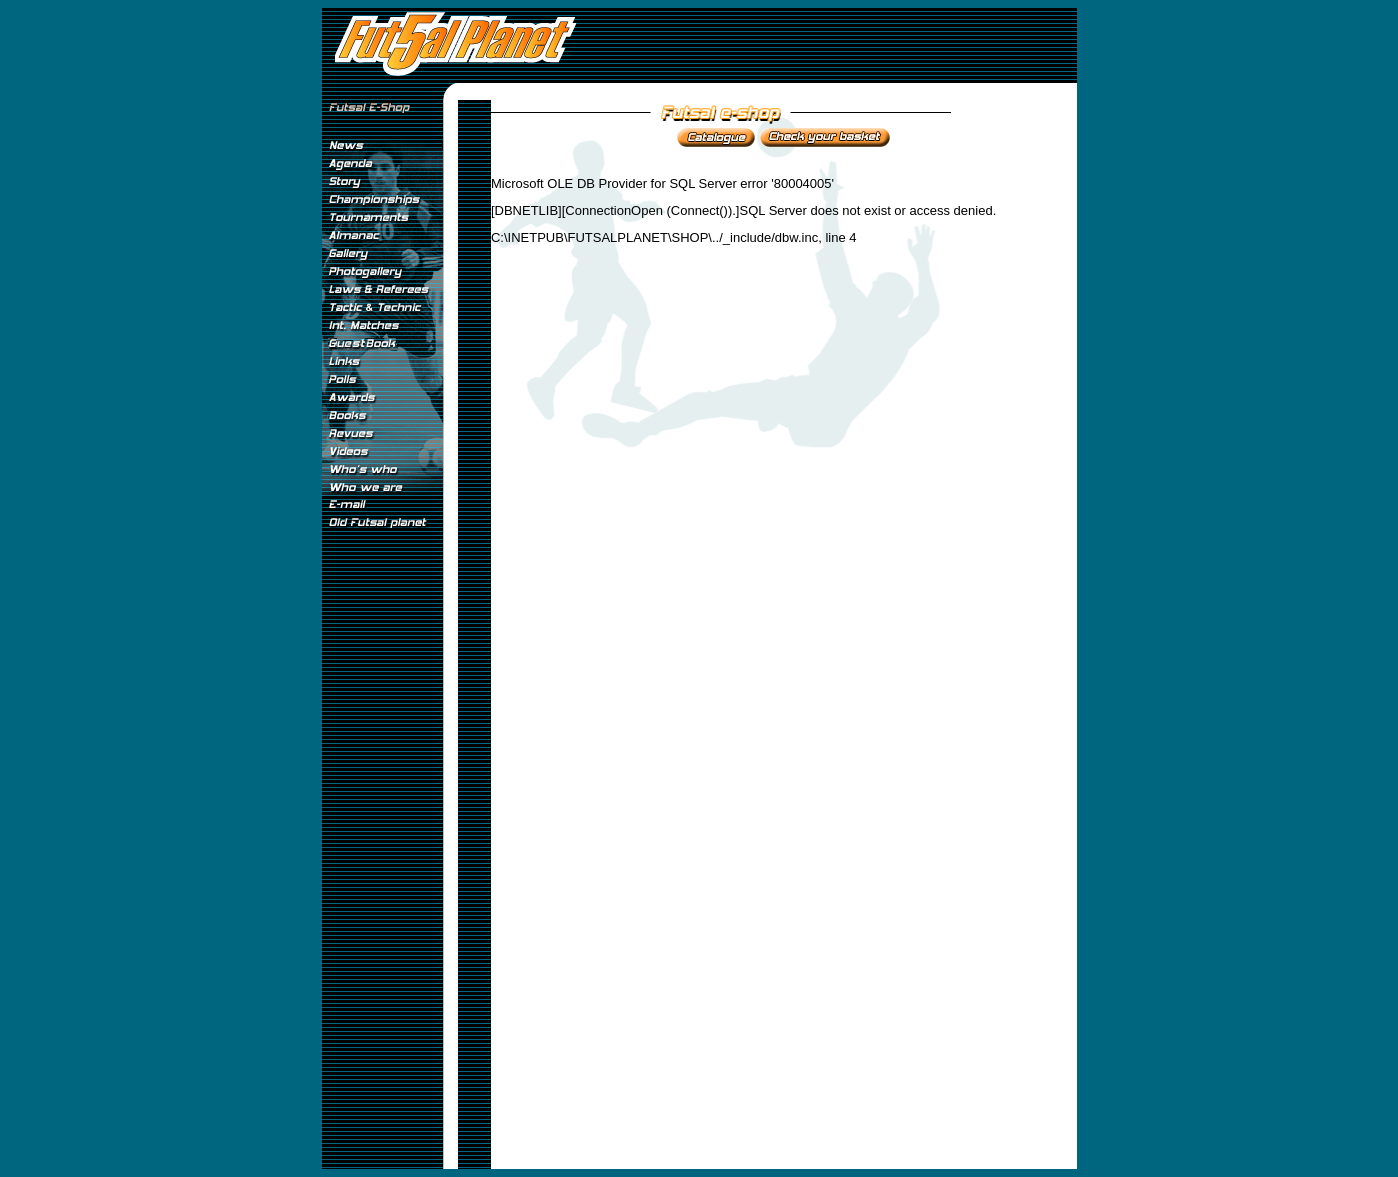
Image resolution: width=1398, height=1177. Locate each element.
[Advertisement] (382, 869)
